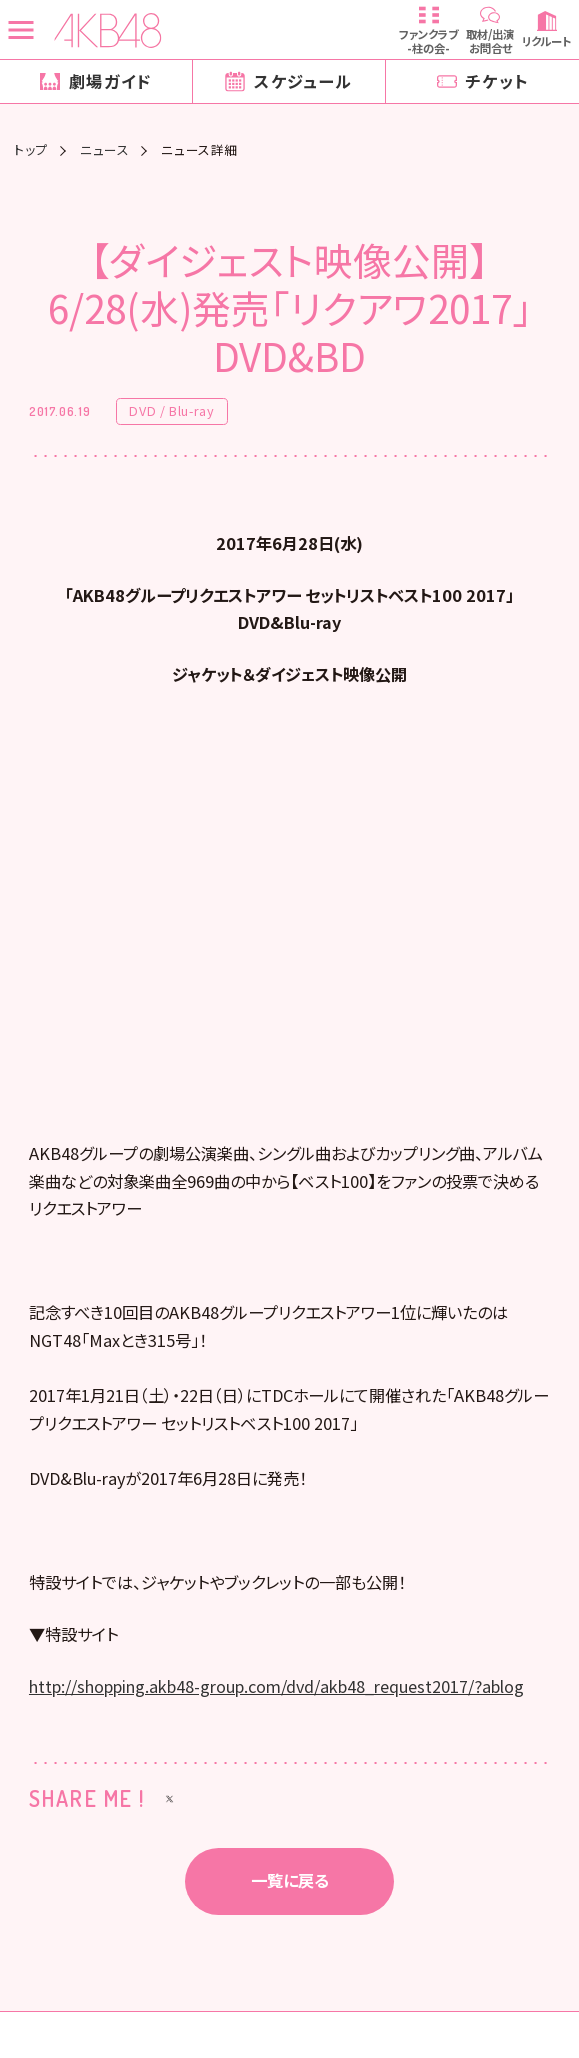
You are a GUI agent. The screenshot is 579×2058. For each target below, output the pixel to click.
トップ (31, 150)
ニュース (105, 150)
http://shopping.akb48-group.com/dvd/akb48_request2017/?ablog (276, 1695)
